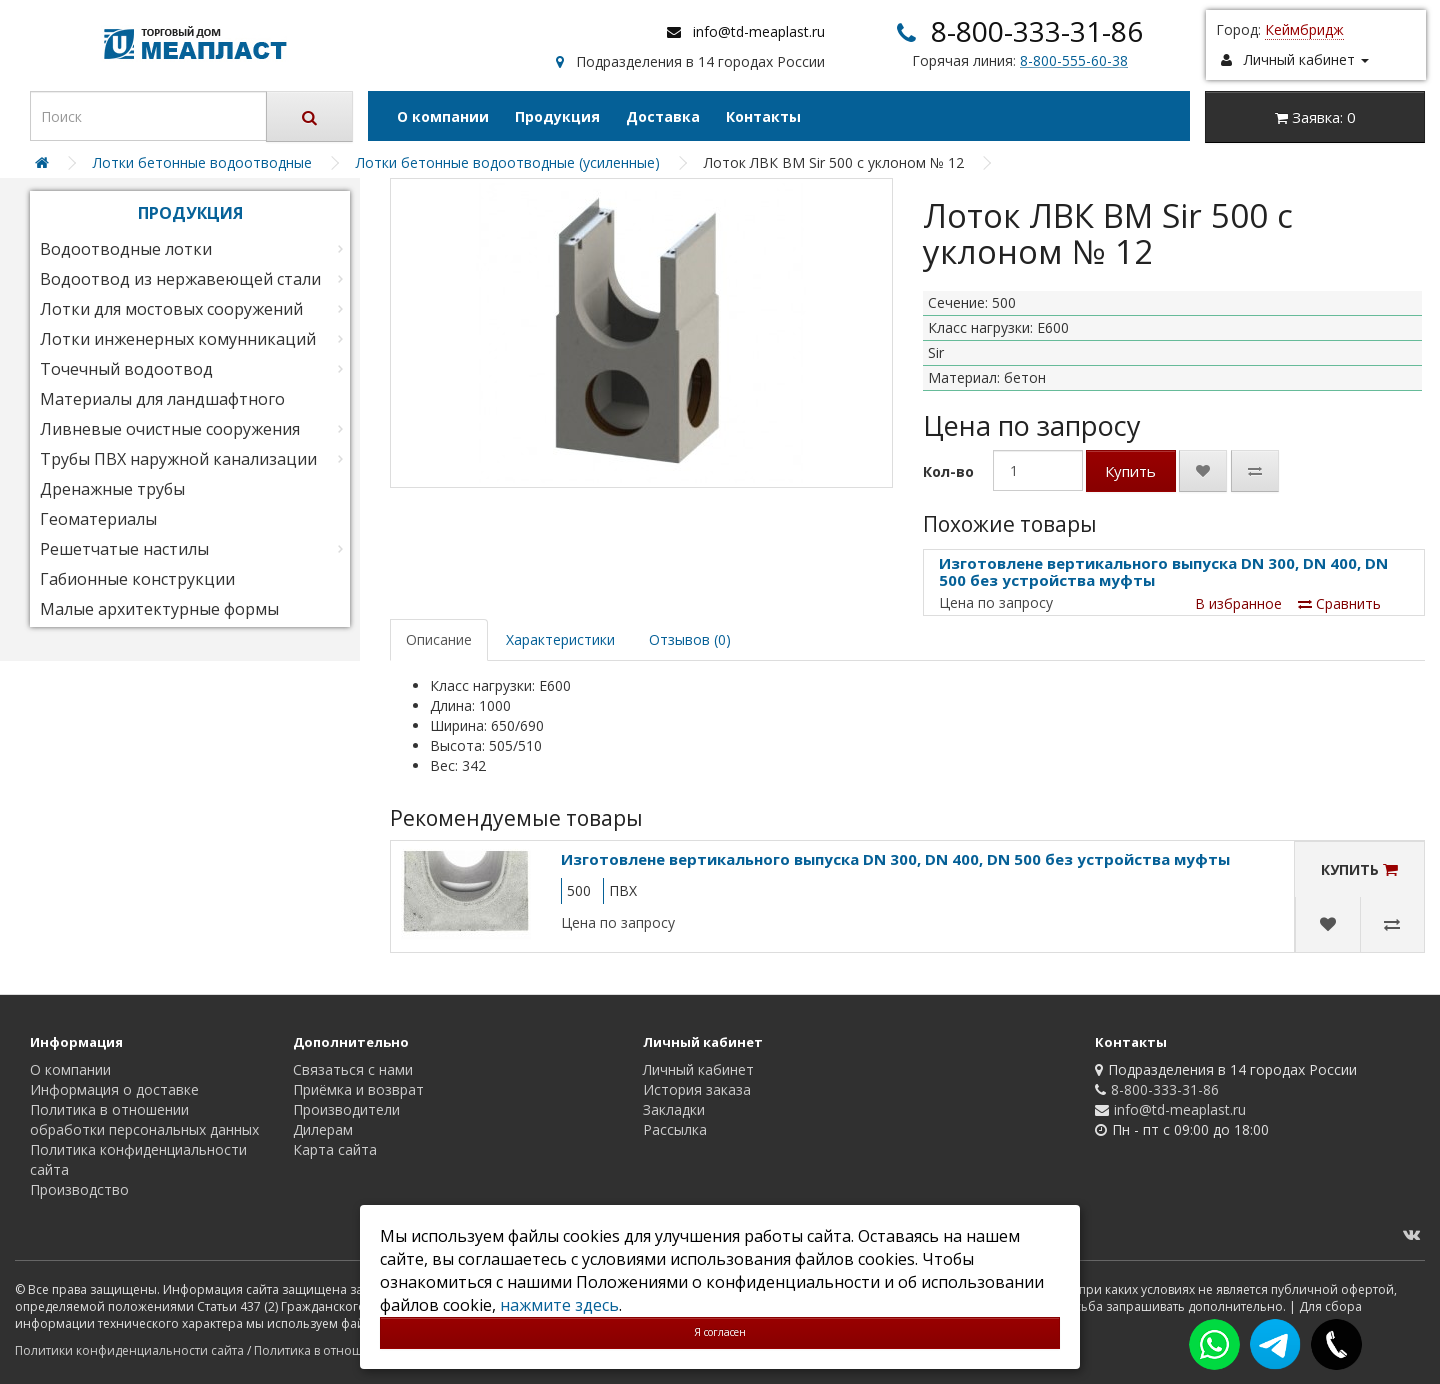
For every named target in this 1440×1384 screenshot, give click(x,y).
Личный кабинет (698, 1069)
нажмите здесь (559, 1305)
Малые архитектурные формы (159, 609)
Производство (79, 1189)
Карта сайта (335, 1149)
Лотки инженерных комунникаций (178, 339)
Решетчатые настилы (124, 549)
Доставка (663, 116)
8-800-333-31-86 (1037, 31)
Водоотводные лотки (126, 249)
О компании (443, 116)
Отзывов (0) (690, 639)
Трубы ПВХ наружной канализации (178, 459)
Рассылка (675, 1129)
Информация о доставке (114, 1089)
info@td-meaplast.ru (759, 31)
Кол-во (948, 471)
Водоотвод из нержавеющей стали (180, 279)
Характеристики (560, 639)
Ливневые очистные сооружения (170, 429)
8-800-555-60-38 (1074, 60)
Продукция (557, 116)
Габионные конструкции (137, 579)
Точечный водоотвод (126, 369)
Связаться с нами (353, 1069)
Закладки (674, 1109)
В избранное (1238, 603)
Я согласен (720, 1332)
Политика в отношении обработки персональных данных (144, 1119)
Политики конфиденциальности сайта (129, 1350)
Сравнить (1339, 603)
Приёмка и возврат (358, 1089)
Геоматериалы (98, 519)
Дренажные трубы (112, 489)
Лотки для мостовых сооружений (171, 309)
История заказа (697, 1089)
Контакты (763, 116)
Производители (346, 1109)
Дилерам (323, 1129)
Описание (439, 639)
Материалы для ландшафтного (162, 399)
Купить (1130, 471)
